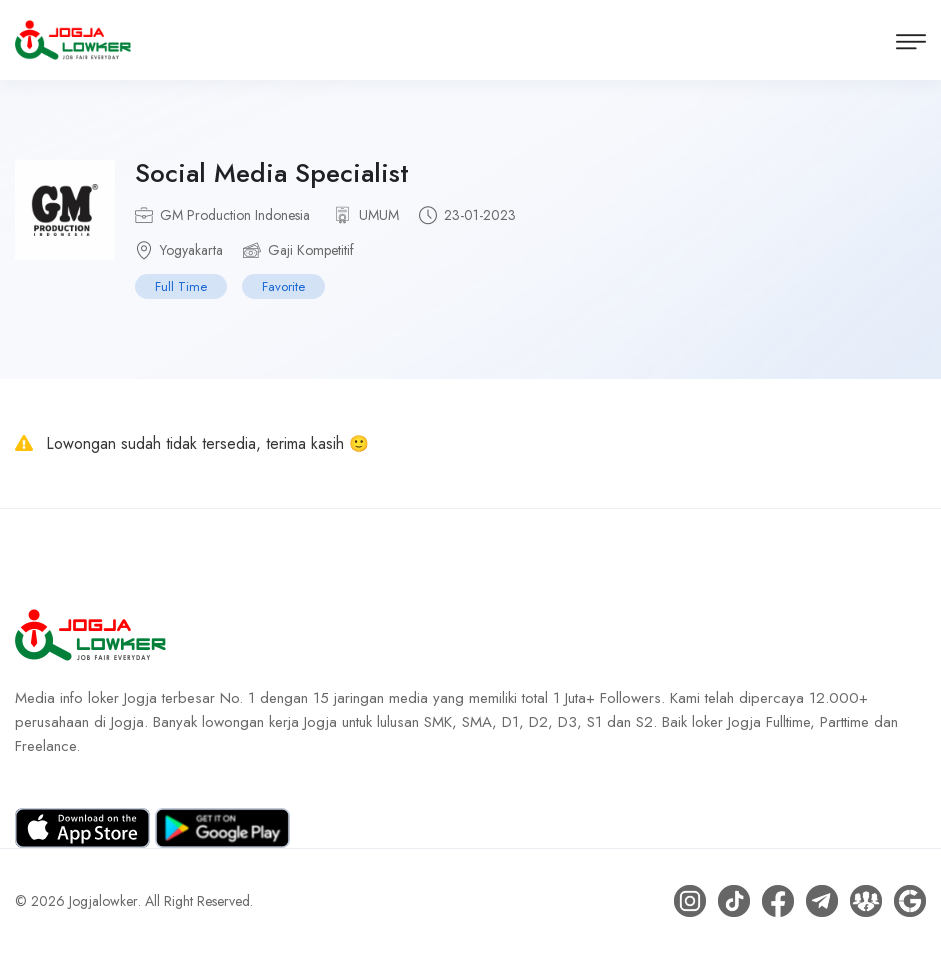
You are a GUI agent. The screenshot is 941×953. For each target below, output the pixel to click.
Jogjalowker (103, 901)
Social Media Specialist (272, 173)
